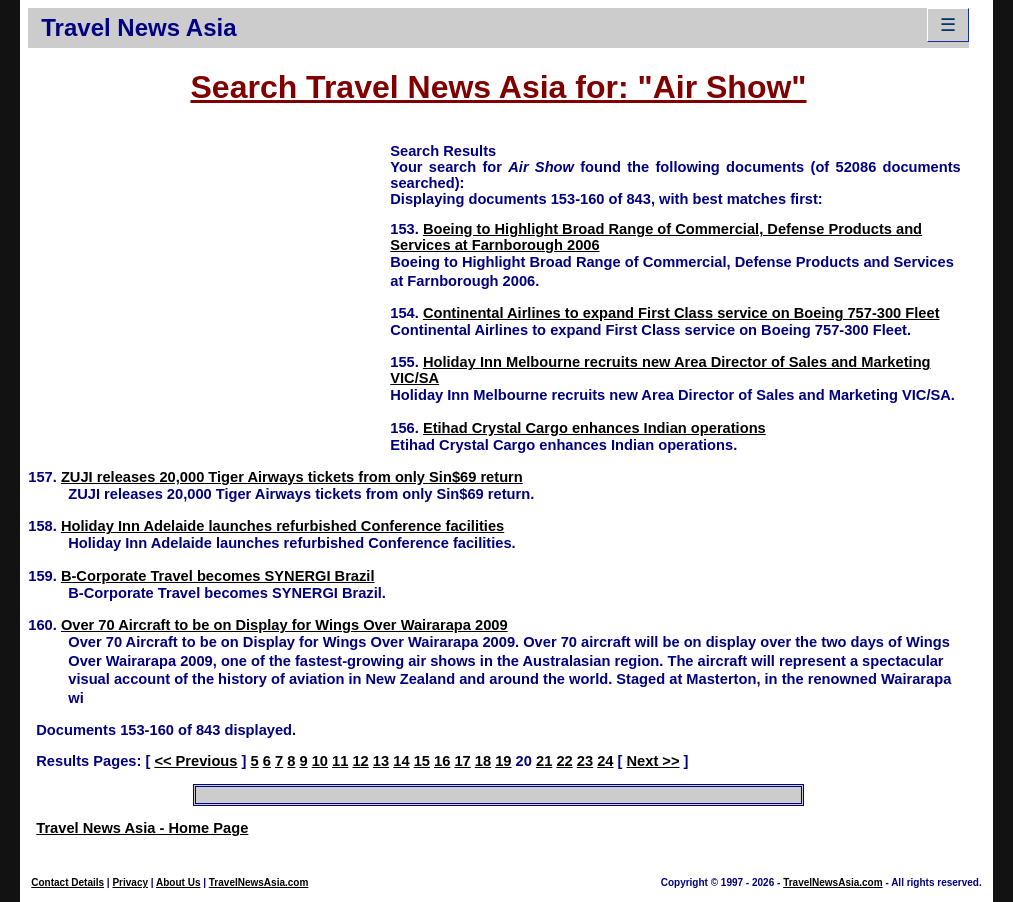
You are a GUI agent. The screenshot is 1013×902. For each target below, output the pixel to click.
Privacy (130, 882)
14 (401, 761)
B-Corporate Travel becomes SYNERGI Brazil (218, 576)
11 (340, 761)
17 (462, 761)
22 (564, 761)
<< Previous (195, 761)
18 (483, 761)
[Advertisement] (209, 281)
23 (585, 761)
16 (442, 761)
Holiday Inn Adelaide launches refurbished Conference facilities (282, 526)
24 (605, 761)
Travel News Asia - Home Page (142, 828)
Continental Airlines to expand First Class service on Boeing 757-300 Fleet (681, 313)
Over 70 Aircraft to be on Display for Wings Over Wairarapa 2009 (284, 625)
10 (320, 761)
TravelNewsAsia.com (259, 882)
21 (544, 761)
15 (422, 761)
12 (360, 761)
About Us (178, 882)
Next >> (653, 761)
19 (503, 761)
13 (381, 761)
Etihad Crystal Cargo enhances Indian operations (594, 428)
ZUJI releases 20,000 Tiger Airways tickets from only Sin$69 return (292, 477)
